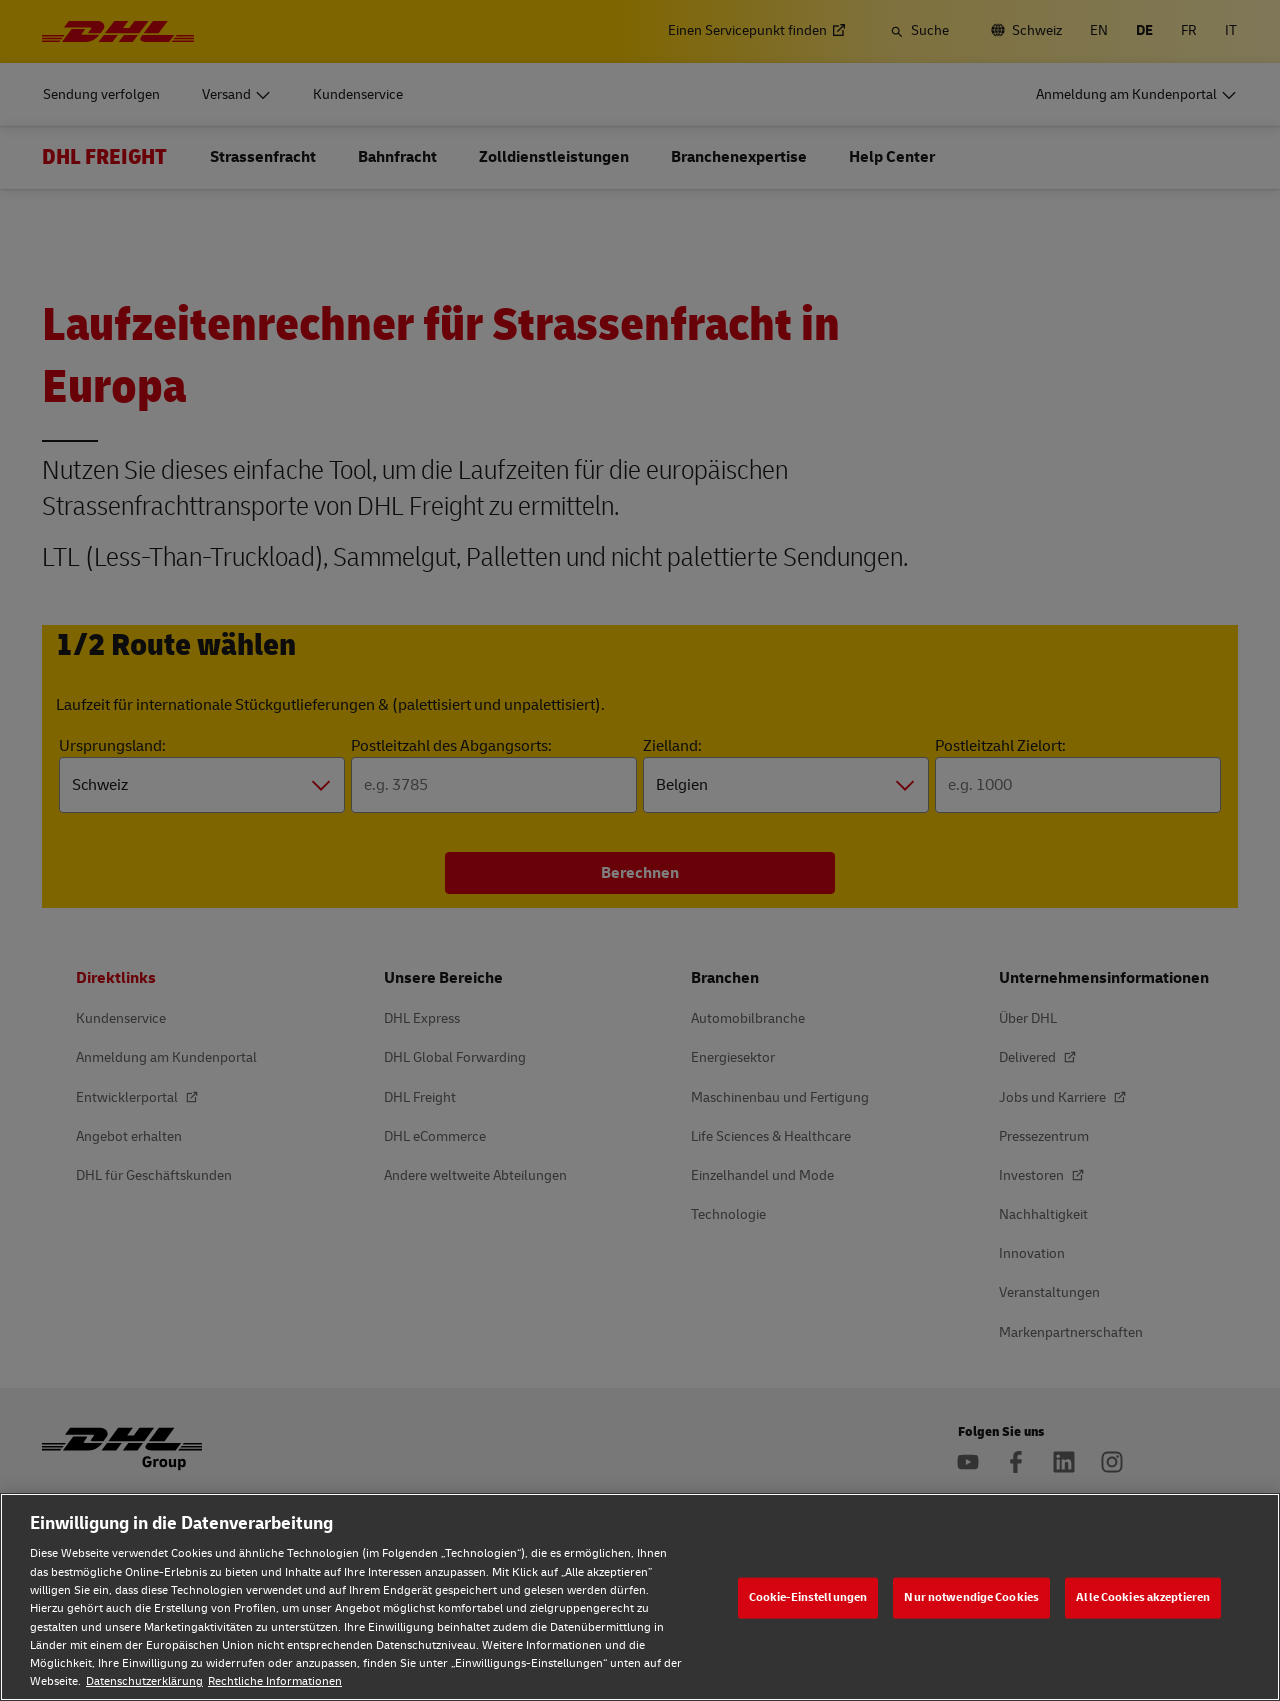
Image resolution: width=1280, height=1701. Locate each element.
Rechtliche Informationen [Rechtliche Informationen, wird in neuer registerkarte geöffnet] (275, 1681)
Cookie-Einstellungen (808, 1597)
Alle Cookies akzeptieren (1143, 1597)
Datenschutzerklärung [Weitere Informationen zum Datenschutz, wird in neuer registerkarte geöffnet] (144, 1681)
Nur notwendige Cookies (971, 1597)
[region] (640, 1597)
